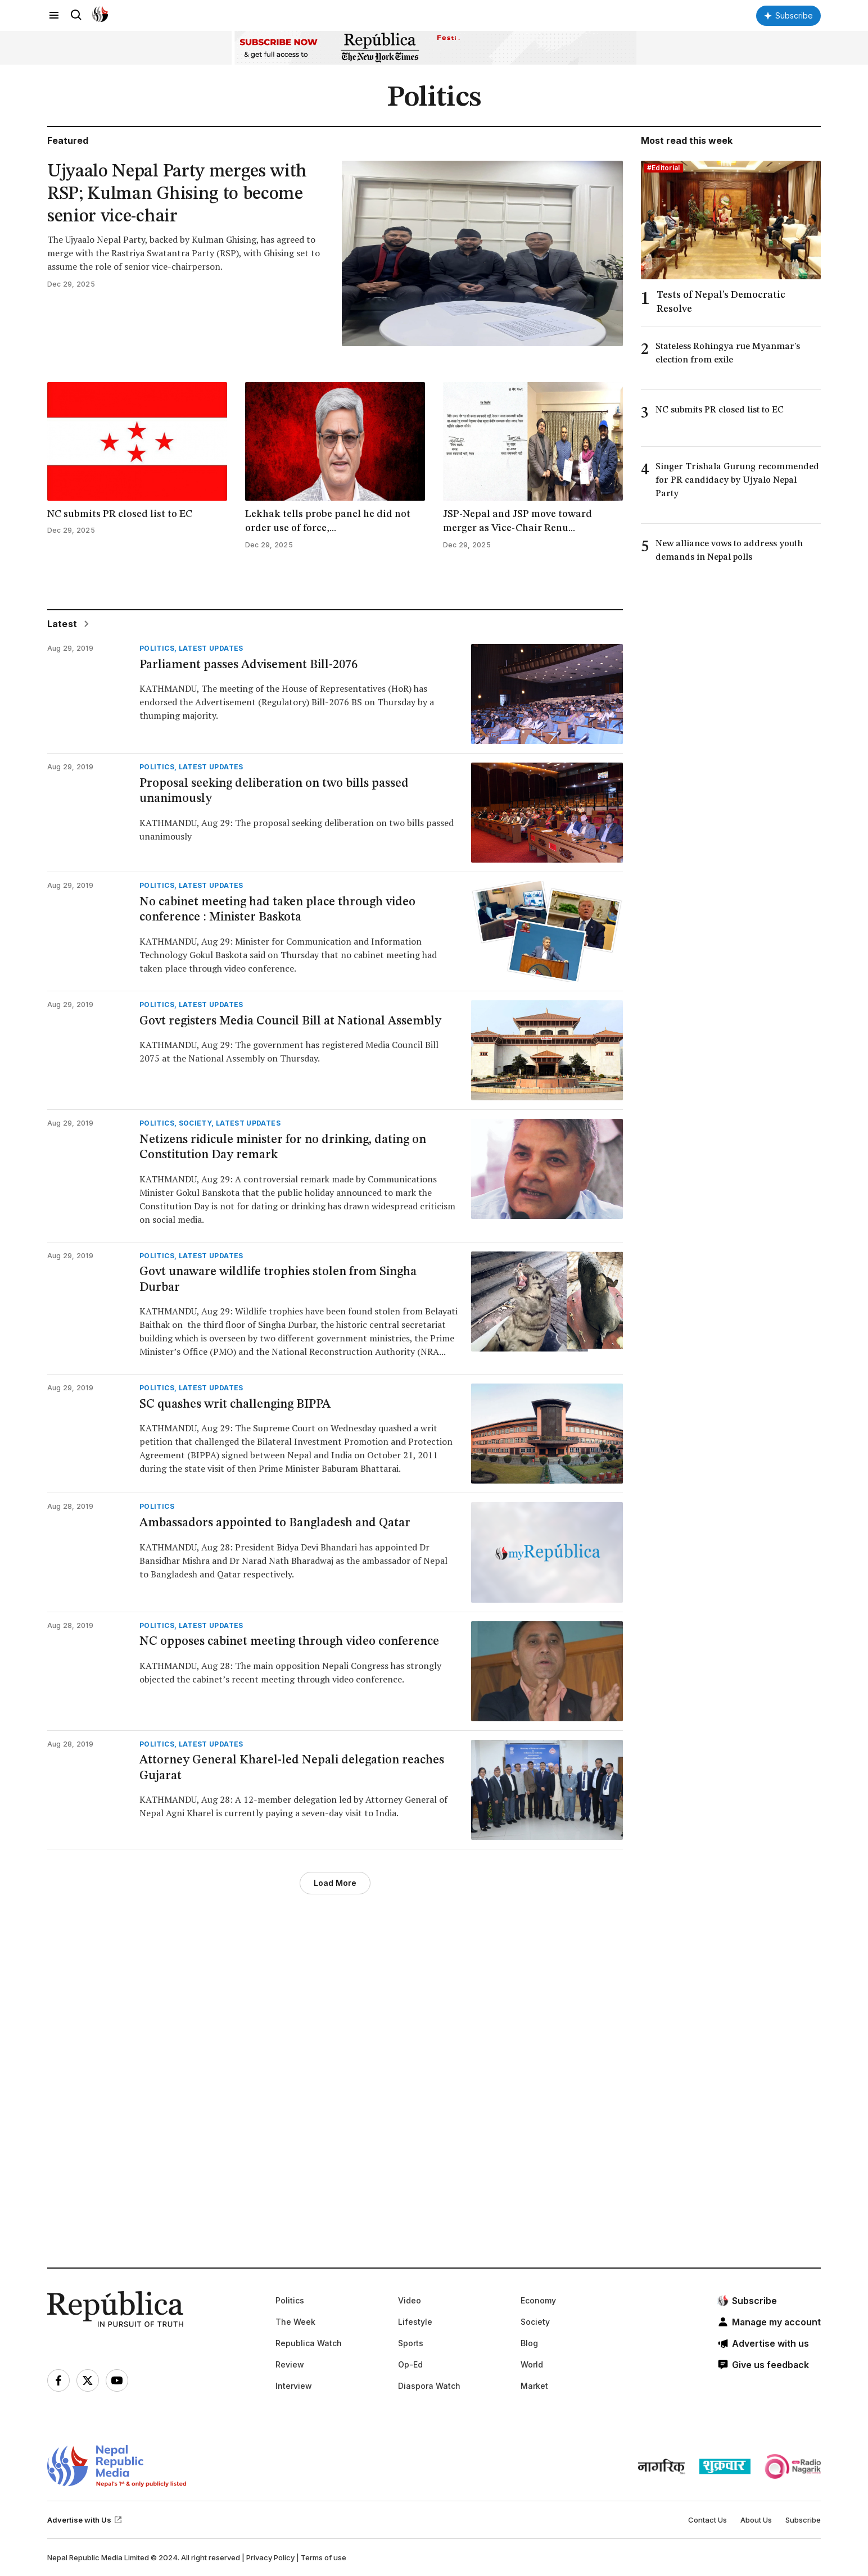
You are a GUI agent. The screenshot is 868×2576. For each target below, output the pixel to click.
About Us (756, 2519)
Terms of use (323, 2557)
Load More (335, 1883)
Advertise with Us (85, 2519)
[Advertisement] (384, 2098)
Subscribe (803, 2519)
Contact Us (707, 2519)
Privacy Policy (270, 2557)
